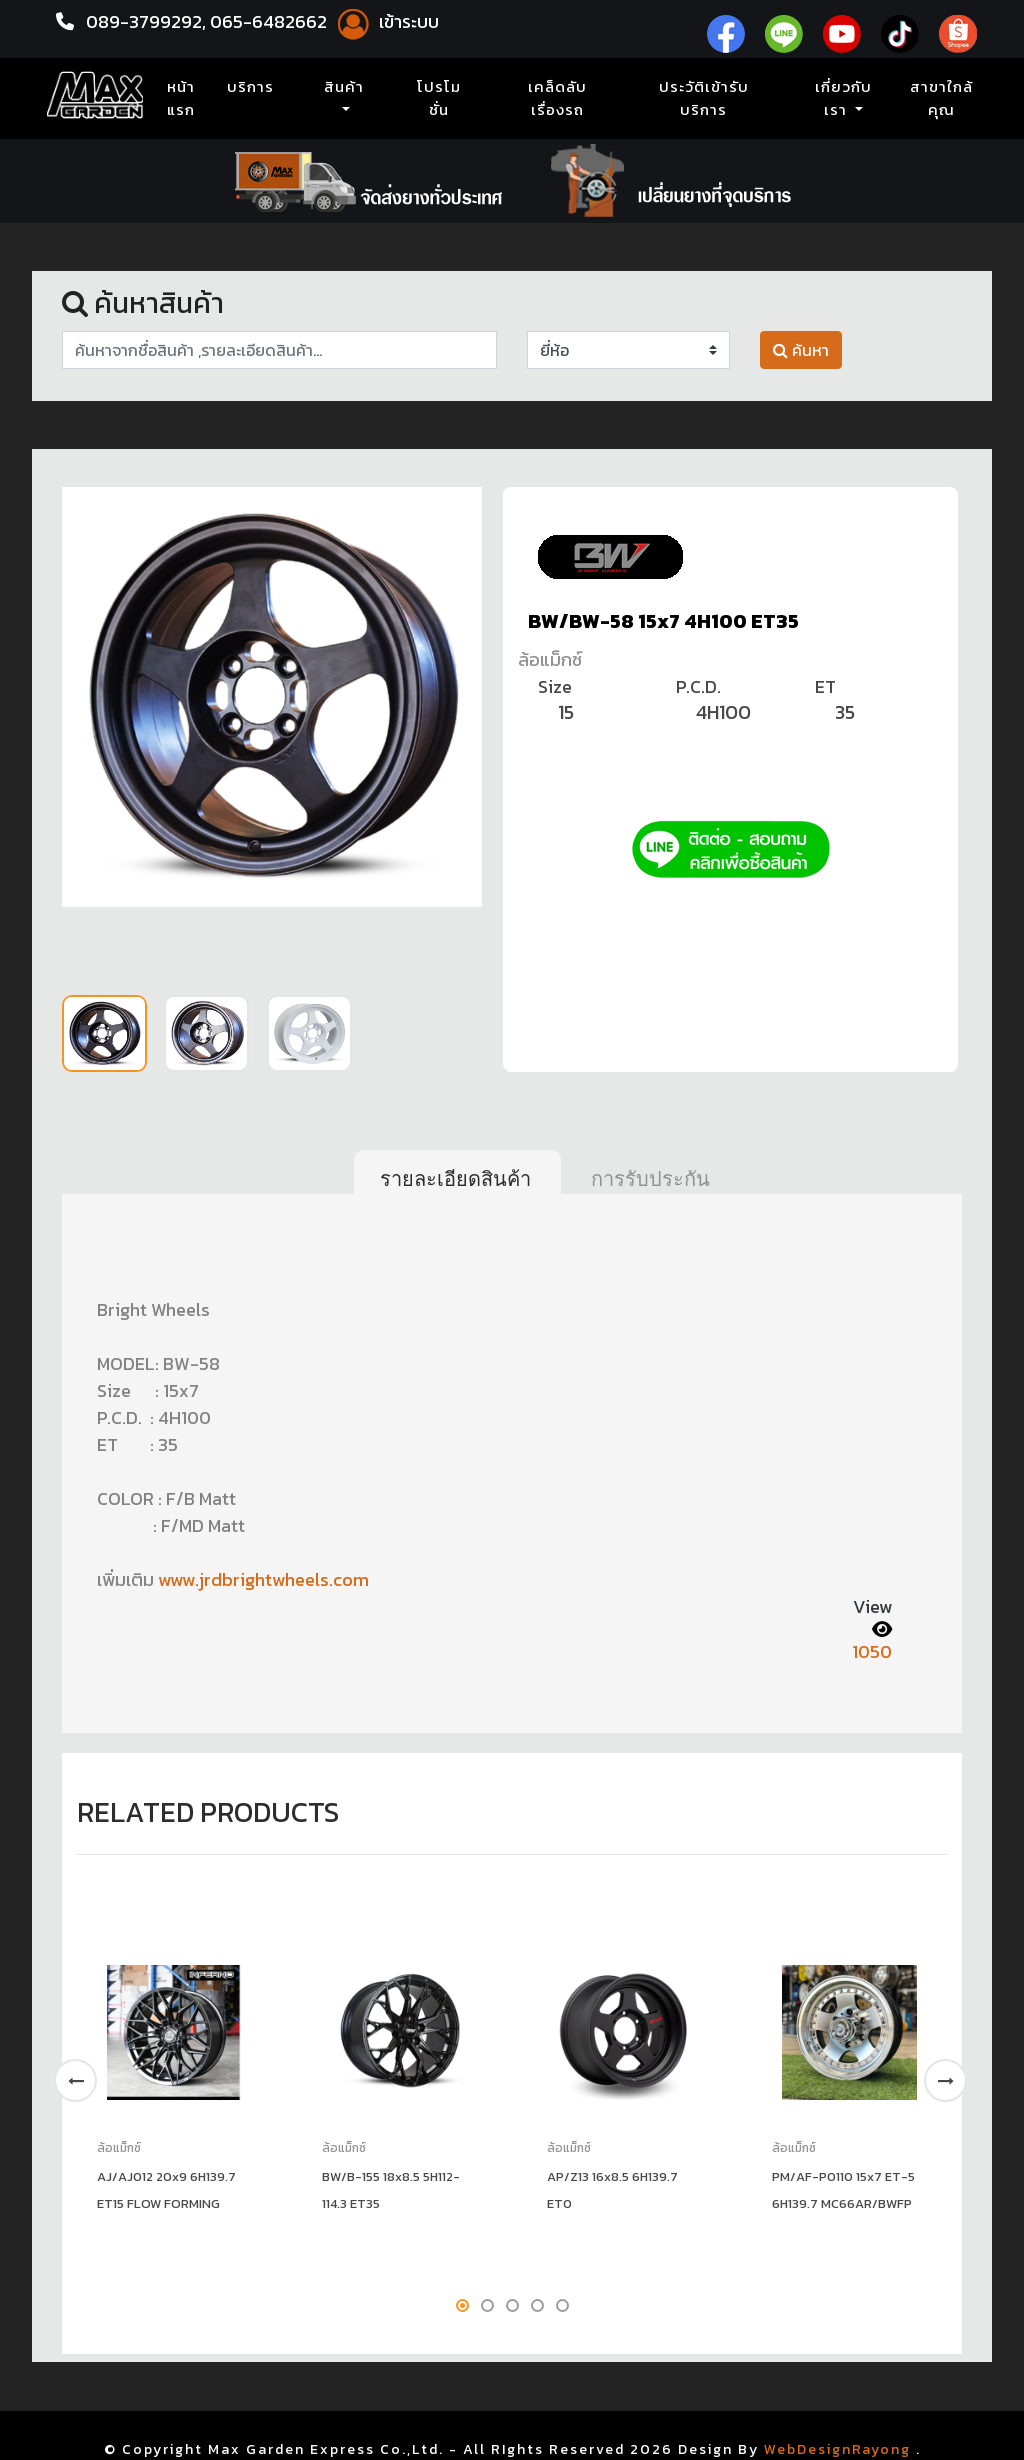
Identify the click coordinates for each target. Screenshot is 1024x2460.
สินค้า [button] (344, 87)
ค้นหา (801, 350)
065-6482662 (270, 21)
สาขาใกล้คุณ (941, 98)
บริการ (250, 87)
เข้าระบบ (385, 21)
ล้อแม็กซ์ (550, 659)
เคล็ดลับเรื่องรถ (557, 98)
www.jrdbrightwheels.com (263, 1579)
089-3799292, (146, 21)
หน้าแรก (185, 98)
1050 (872, 1651)
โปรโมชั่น (439, 98)
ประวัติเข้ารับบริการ (704, 98)
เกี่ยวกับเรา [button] (843, 98)
